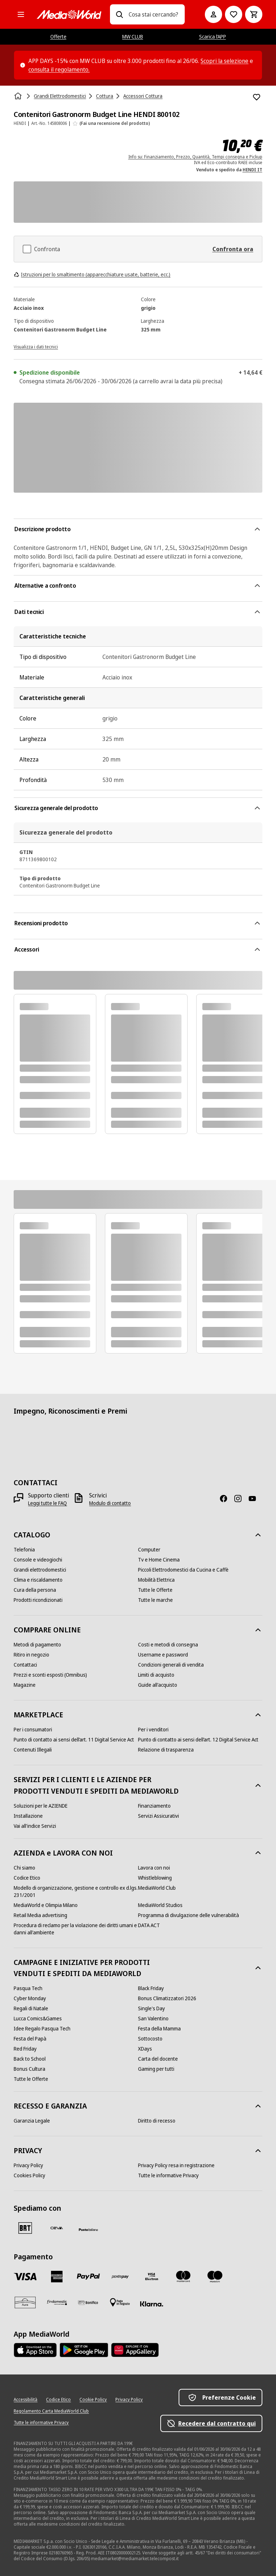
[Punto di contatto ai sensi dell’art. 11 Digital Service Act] (74, 1739)
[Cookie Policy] (93, 2400)
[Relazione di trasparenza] (166, 1749)
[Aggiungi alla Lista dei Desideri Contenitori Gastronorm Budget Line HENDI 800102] (256, 97)
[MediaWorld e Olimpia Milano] (46, 1905)
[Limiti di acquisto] (156, 1674)
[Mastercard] (183, 2276)
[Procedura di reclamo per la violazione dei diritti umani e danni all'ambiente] (76, 1929)
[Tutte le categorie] (21, 14)
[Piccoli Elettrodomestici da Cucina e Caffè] (183, 1569)
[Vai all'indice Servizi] (35, 1826)
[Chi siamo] (24, 1867)
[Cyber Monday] (30, 1998)
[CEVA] (56, 2228)
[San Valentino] (153, 2018)
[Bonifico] (88, 2302)
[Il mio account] (213, 14)
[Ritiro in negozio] (31, 1654)
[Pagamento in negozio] (120, 2302)
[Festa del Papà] (30, 2038)
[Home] (19, 96)
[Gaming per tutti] (156, 2069)
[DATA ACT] (149, 1925)
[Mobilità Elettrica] (156, 1579)
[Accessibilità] (25, 2400)
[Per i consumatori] (33, 1729)
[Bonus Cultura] (29, 2069)
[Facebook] (226, 1498)
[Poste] (88, 2229)
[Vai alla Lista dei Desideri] (233, 14)
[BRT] (25, 2228)
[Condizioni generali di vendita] (171, 1664)
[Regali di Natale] (31, 2008)
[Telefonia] (24, 1549)
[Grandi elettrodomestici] (40, 1569)
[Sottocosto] (150, 2038)
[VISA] (25, 2276)
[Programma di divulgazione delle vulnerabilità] (188, 1915)
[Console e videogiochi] (38, 1559)
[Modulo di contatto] (110, 1503)
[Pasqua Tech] (28, 1988)
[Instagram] (241, 1498)
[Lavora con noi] (154, 1867)
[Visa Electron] (151, 2276)
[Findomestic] (56, 2302)
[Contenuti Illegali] (33, 1749)
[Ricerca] (119, 14)
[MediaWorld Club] (157, 1888)
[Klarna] (151, 2304)
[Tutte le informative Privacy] (168, 2175)
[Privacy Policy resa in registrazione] (176, 2165)
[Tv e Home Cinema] (159, 1559)
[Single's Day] (151, 2008)
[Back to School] (30, 2058)
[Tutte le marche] (155, 1600)
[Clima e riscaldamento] (38, 1579)
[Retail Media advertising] (40, 1915)
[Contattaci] (25, 1664)
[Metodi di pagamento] (37, 1644)
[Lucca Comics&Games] (38, 2018)
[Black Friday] (151, 1988)
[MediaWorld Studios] (160, 1905)
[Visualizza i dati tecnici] (36, 346)
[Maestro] (214, 2276)
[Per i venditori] (153, 1729)
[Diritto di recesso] (156, 2120)
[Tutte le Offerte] (155, 1590)
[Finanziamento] (154, 1805)
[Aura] (25, 2302)
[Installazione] (28, 1816)
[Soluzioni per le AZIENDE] (41, 1805)
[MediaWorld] (69, 14)
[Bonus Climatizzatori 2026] (167, 1998)
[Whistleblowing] (155, 1877)
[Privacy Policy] (28, 2165)
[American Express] (56, 2276)
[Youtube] (255, 1498)
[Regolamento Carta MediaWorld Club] (51, 2411)
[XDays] (145, 2048)
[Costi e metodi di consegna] (168, 1644)
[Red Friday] (25, 2048)
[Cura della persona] (35, 1590)
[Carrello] (253, 14)
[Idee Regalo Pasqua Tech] (42, 2028)
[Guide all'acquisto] (157, 1685)
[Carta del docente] (158, 2058)
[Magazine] (25, 1685)
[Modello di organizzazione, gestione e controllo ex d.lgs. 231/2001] (76, 1891)
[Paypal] (88, 2276)
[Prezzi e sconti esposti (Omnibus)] (50, 1674)
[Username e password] (163, 1654)
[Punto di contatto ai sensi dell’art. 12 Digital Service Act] (198, 1739)
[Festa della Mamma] (159, 2028)
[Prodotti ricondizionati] (38, 1600)
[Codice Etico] (27, 1877)
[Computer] (149, 1549)
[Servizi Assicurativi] (158, 1816)
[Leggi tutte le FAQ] (47, 1503)
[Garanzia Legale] (32, 2120)
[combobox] (154, 14)
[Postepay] (120, 2276)
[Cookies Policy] (29, 2175)
